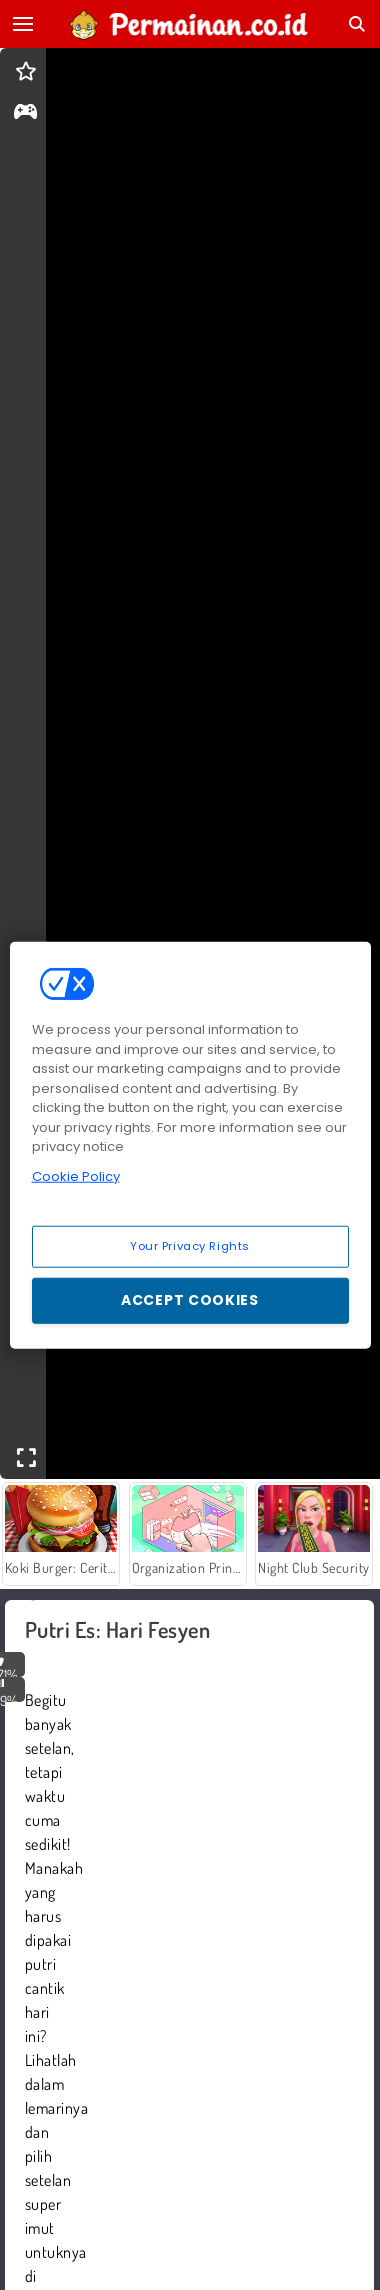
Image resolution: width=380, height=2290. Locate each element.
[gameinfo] (25, 113)
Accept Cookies (190, 1300)
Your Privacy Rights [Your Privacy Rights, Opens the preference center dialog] (190, 1246)
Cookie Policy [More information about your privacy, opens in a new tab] (76, 1175)
